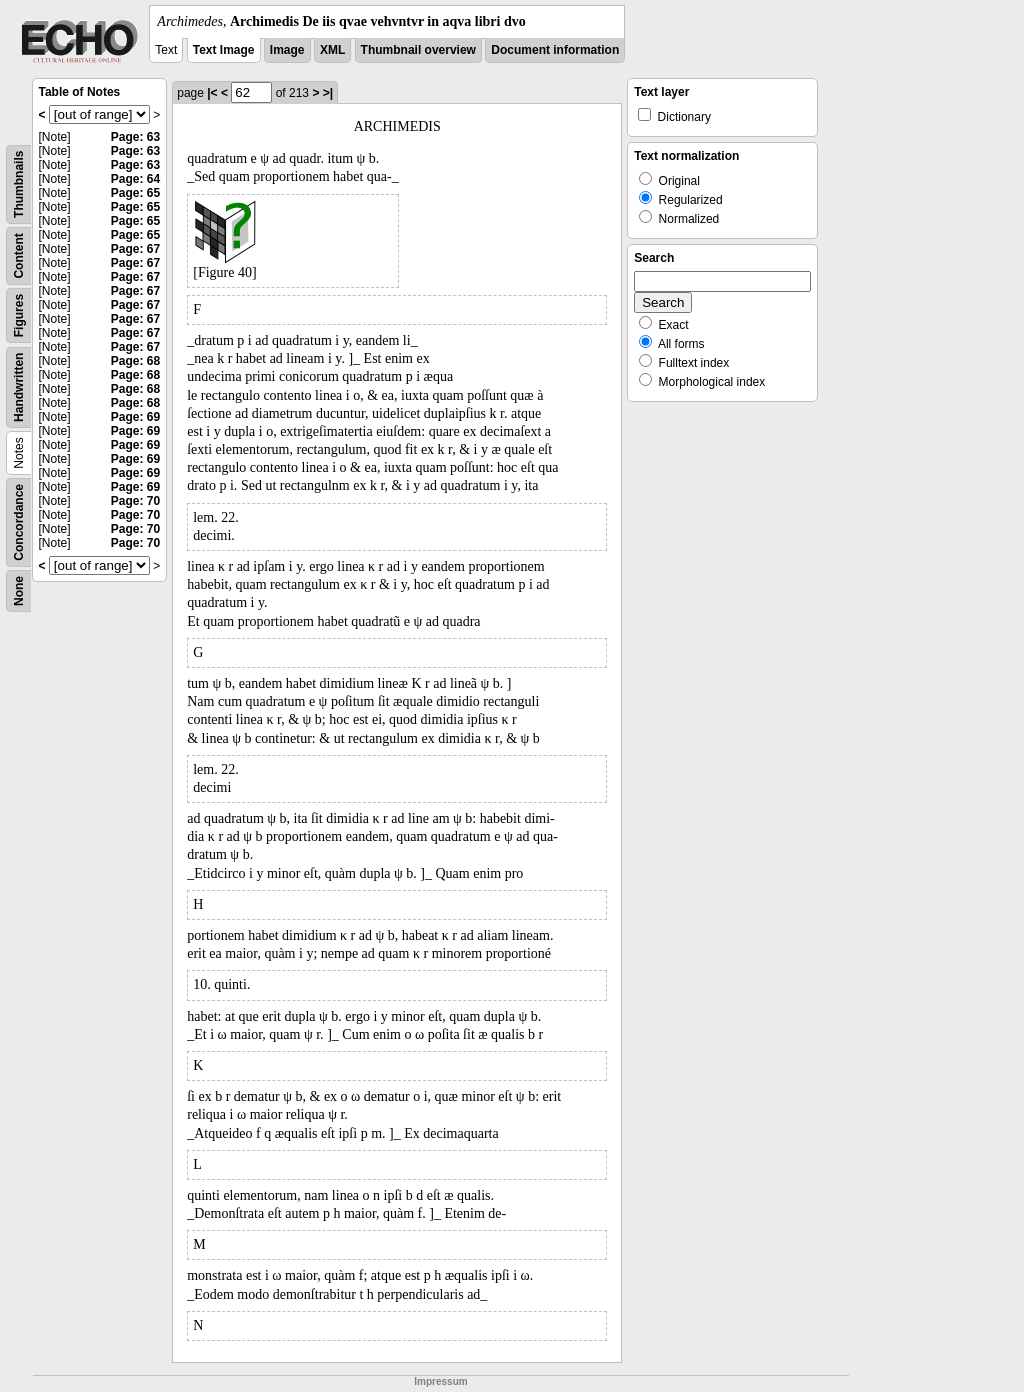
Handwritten (19, 387)
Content (19, 255)
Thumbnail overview (418, 50)
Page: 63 (135, 137)
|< (212, 93)
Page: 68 (135, 361)
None (19, 591)
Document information (555, 50)
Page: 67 (135, 249)
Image (287, 50)
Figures (19, 315)
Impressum (440, 1381)
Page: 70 (135, 501)
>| (328, 93)
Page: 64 (135, 179)
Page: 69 (135, 417)
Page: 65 (135, 193)
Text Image (224, 50)
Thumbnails (19, 184)
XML (332, 50)
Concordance (19, 522)
